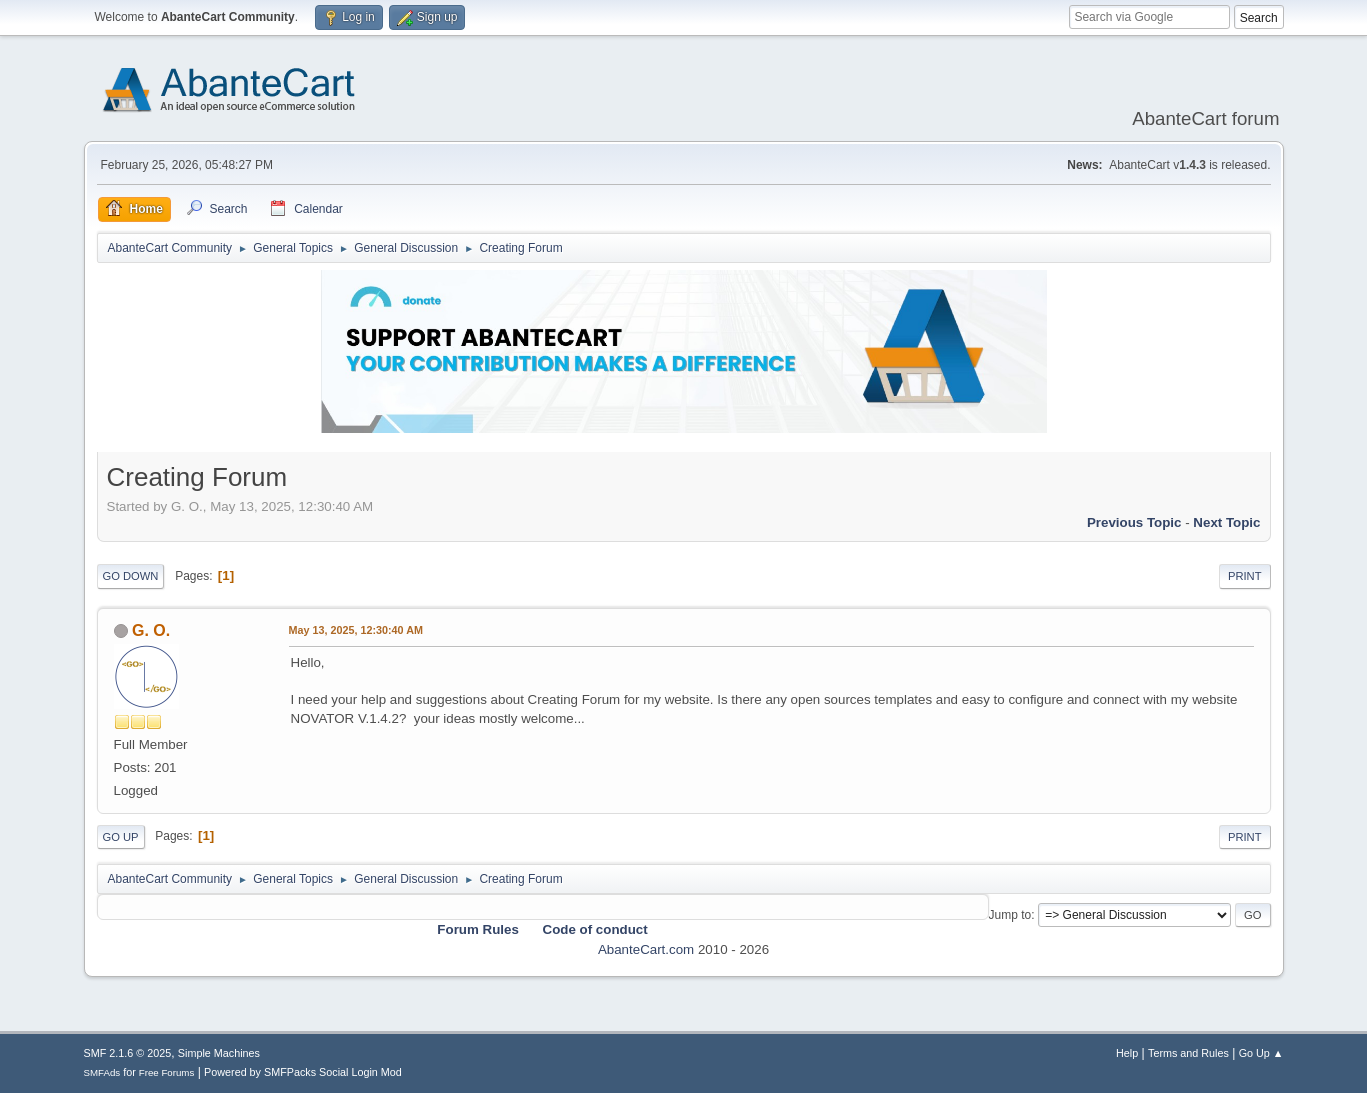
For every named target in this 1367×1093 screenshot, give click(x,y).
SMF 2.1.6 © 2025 (128, 1053)
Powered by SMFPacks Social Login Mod (303, 1072)
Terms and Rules (1188, 1053)
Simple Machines (219, 1053)
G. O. (151, 630)
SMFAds (102, 1072)
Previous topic (1134, 522)
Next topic (1226, 522)
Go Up (121, 837)
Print (1245, 576)
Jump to (1010, 915)
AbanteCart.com (646, 949)
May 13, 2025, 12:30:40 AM (356, 630)
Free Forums (167, 1072)
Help (1127, 1053)
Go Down (131, 576)
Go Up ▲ (1261, 1053)
